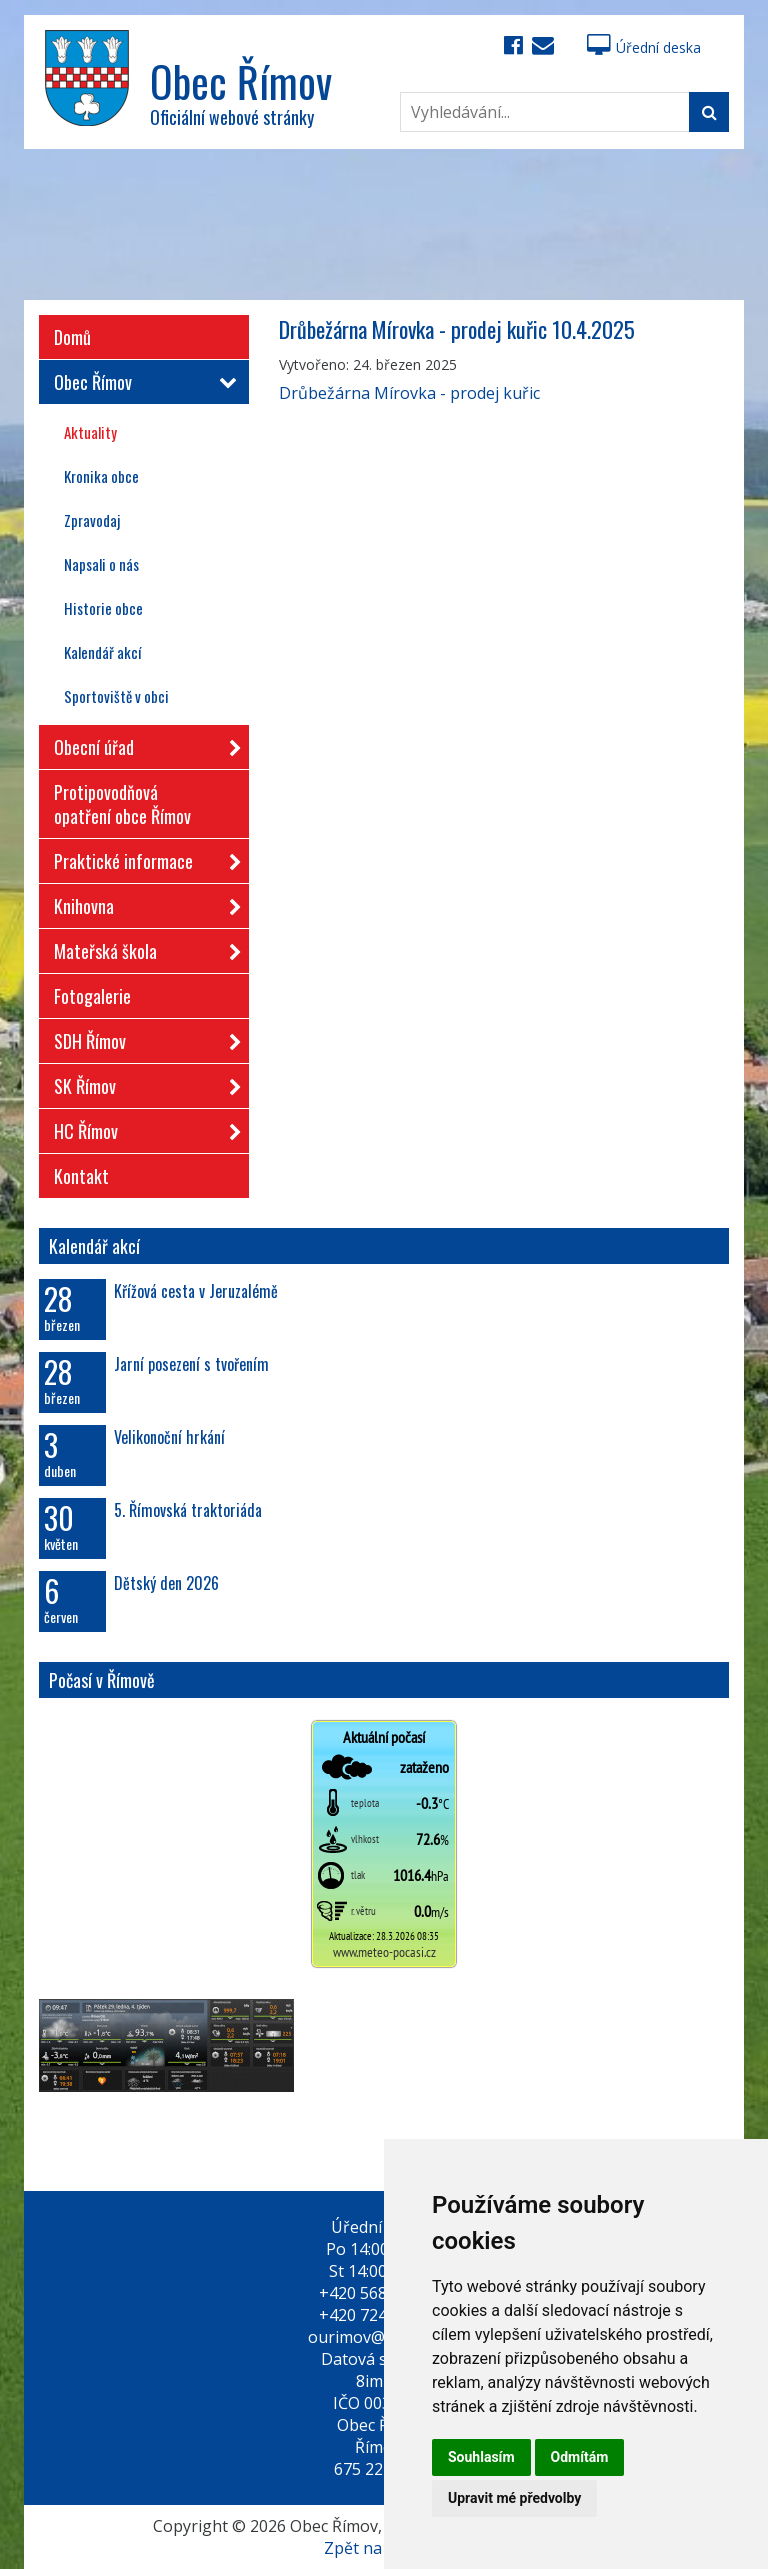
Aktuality (90, 432)
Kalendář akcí (102, 652)
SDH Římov (141, 1037)
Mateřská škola (141, 947)
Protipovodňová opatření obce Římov (122, 804)
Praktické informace (141, 857)
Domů (72, 337)
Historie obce (103, 608)
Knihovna (141, 902)
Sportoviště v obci (116, 696)
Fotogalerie (92, 996)
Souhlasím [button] (481, 2457)
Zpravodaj (92, 520)
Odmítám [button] (580, 2457)
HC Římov (141, 1127)
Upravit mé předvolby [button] (514, 2498)
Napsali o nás (101, 564)
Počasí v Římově (102, 1680)
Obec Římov (141, 382)
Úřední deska (644, 47)
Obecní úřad (141, 743)
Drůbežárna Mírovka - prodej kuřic (409, 393)
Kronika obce (101, 476)
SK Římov (141, 1082)
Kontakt (81, 1176)
